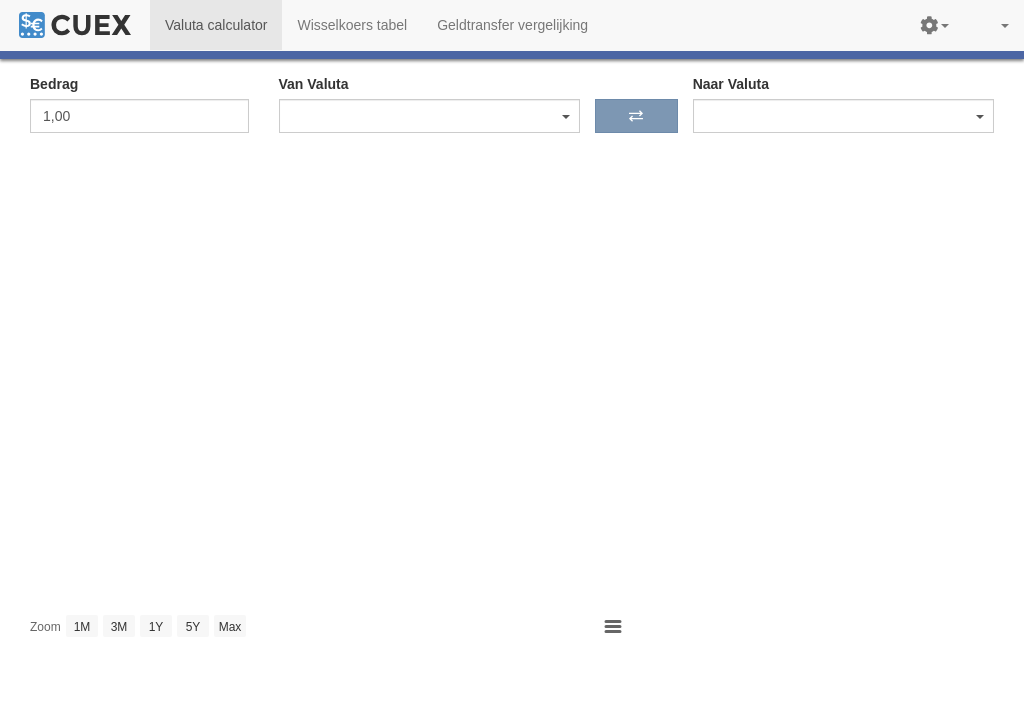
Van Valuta (314, 84)
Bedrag (54, 84)
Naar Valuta (731, 84)
